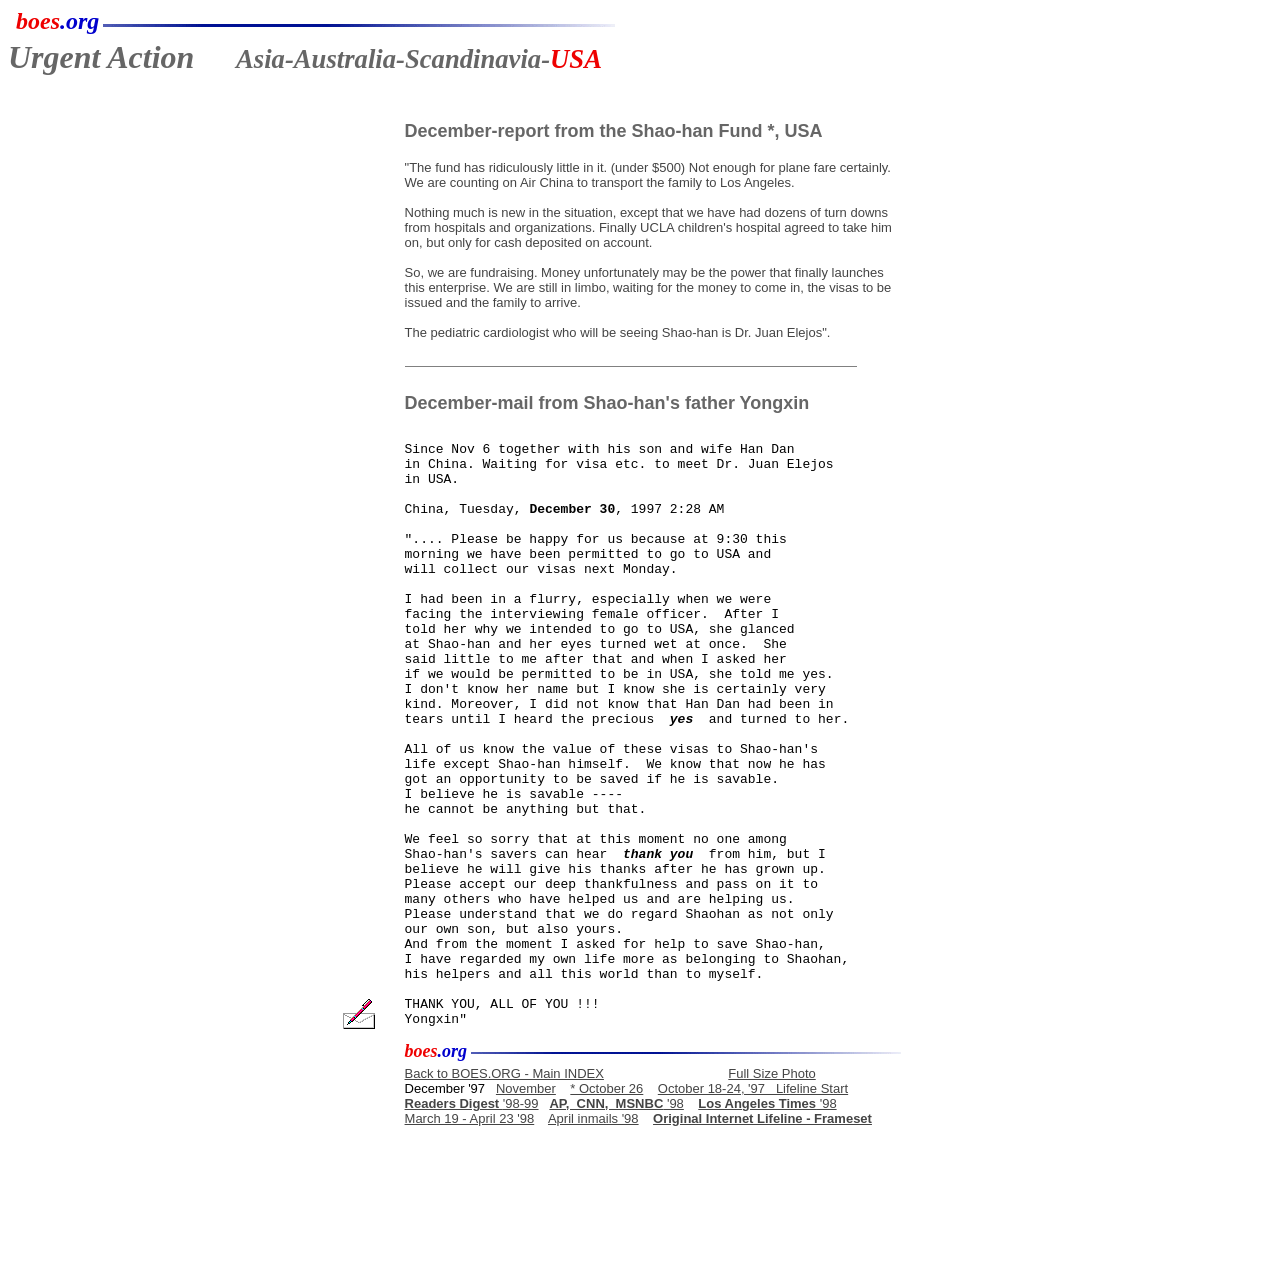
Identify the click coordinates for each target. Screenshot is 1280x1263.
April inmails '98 (593, 1238)
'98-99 (472, 1223)
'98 (616, 1223)
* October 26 (606, 1208)
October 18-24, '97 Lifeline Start (753, 1208)
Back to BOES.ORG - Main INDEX (504, 1193)
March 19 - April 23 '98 (470, 1238)
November (526, 1208)
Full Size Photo (771, 1193)
